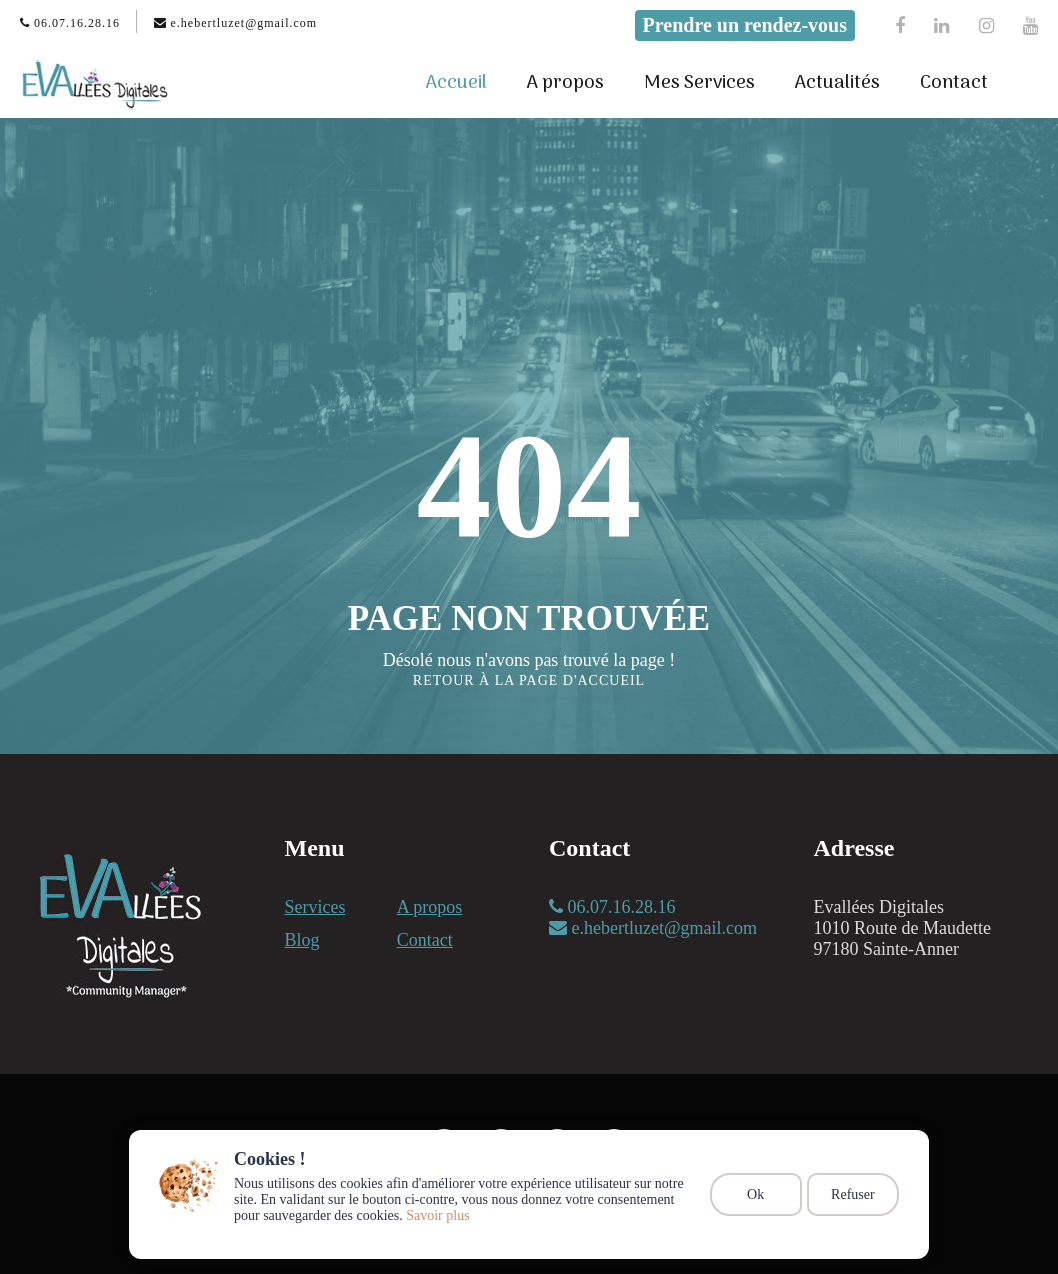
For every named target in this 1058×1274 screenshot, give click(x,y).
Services (315, 907)
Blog (302, 940)
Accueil (456, 83)
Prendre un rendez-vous (745, 25)
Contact (954, 83)
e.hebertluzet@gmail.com (236, 23)
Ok (764, 1194)
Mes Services (699, 83)
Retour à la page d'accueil (529, 680)
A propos (565, 83)
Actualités (837, 83)
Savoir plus (437, 1215)
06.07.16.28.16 (70, 23)
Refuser (856, 1194)
